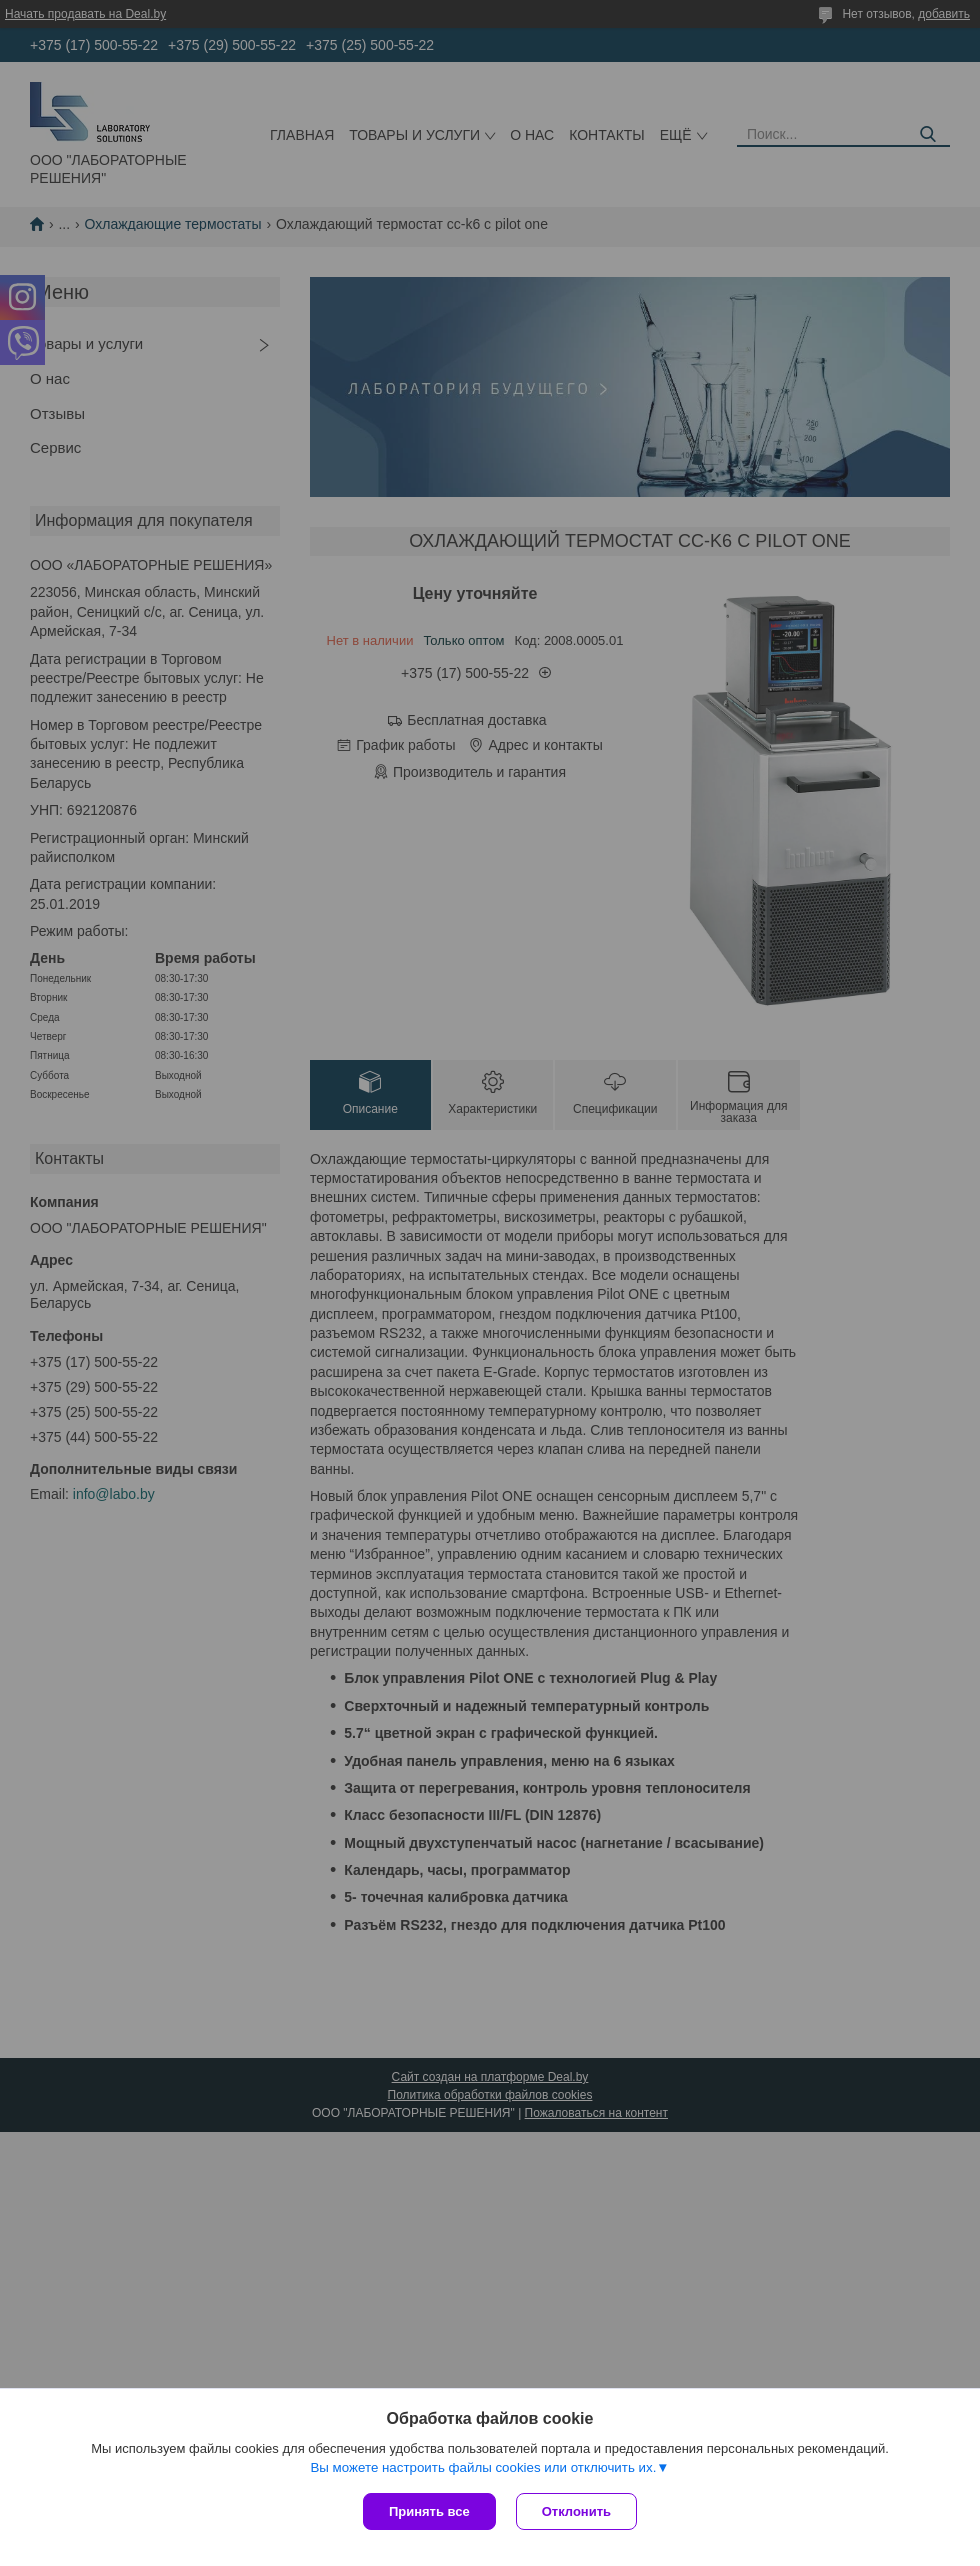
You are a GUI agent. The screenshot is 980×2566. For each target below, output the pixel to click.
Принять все (429, 2511)
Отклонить (576, 2511)
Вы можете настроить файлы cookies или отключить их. (483, 2467)
